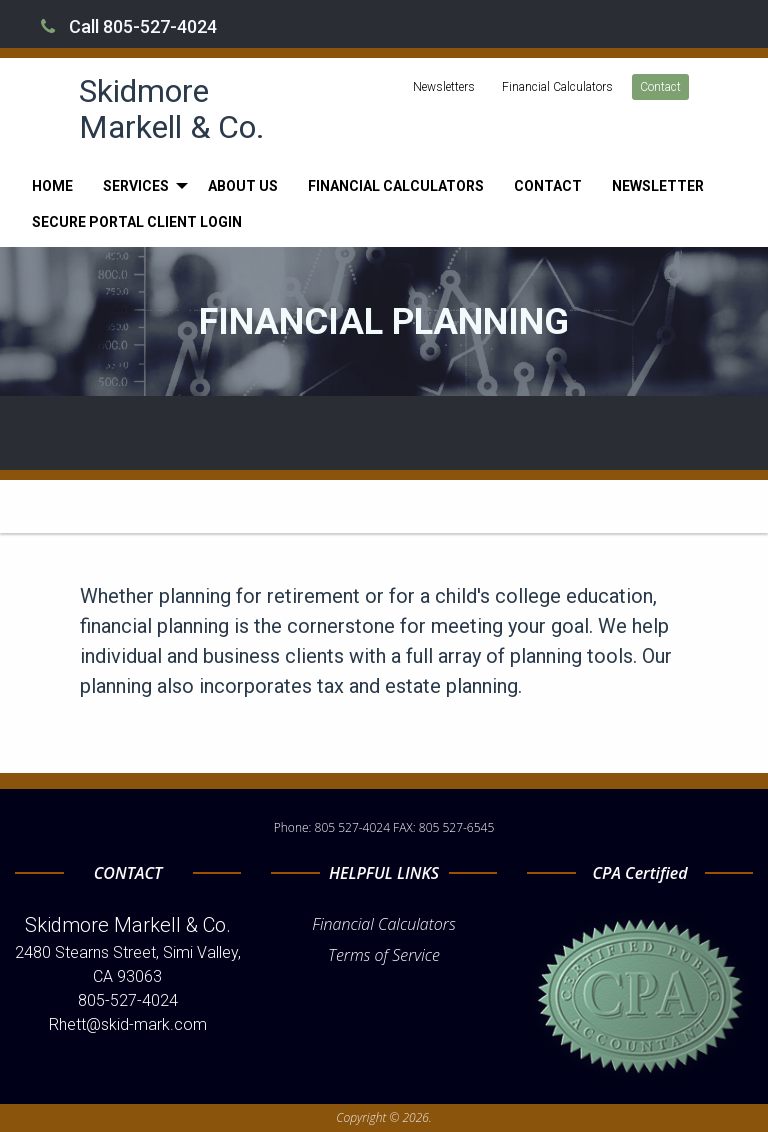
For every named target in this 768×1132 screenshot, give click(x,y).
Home (52, 186)
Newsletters (444, 87)
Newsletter (658, 186)
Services (136, 186)
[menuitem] (52, 186)
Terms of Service (384, 955)
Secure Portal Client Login (137, 222)
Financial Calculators (557, 87)
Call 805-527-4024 (129, 26)
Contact (660, 87)
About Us (243, 186)
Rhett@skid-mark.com (128, 1024)
